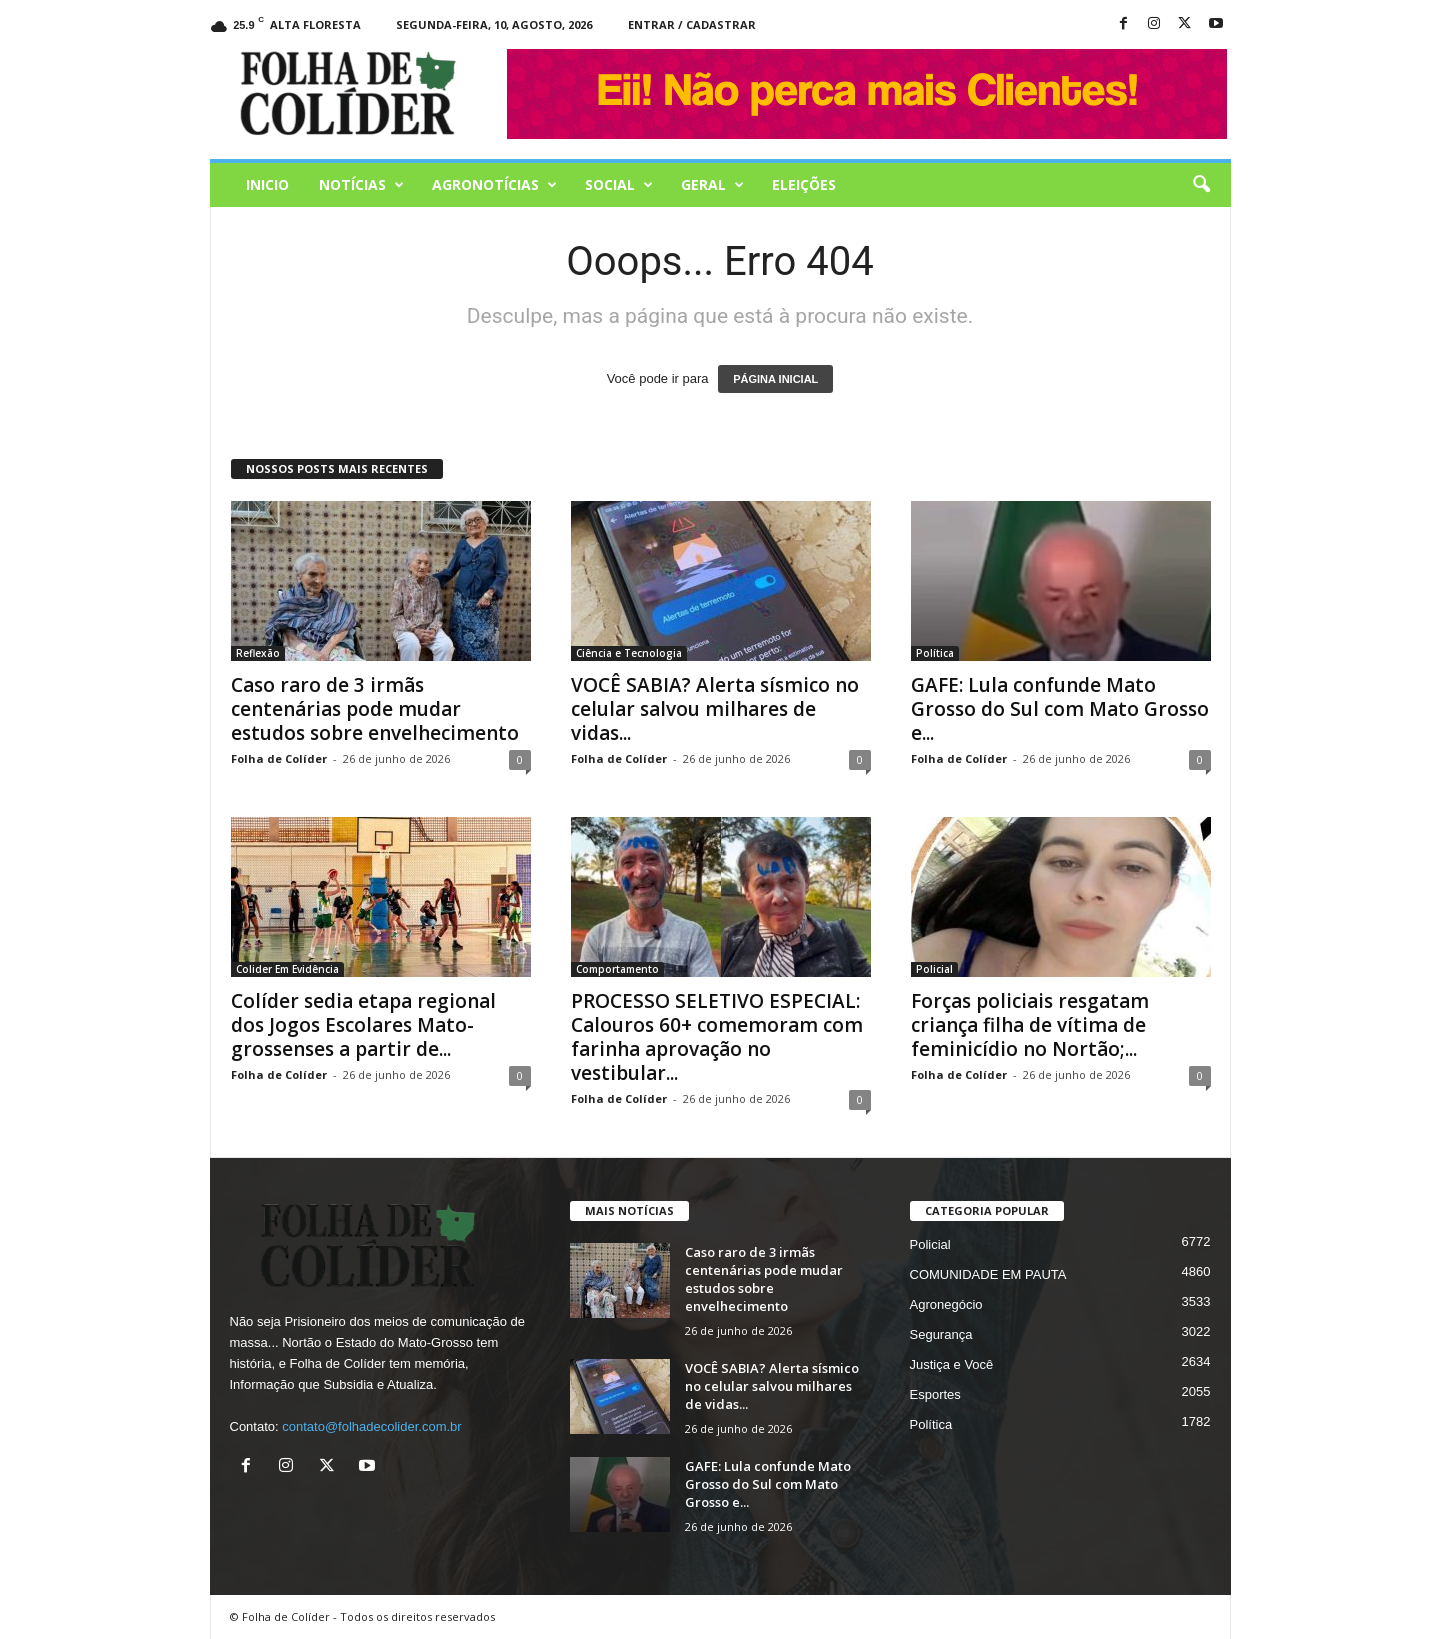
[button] (1201, 185)
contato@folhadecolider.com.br (371, 1426)
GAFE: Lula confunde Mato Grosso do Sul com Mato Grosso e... (1060, 709)
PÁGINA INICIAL (775, 379)
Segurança (941, 1334)
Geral (712, 185)
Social (619, 185)
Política (935, 653)
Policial (934, 969)
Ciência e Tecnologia (629, 653)
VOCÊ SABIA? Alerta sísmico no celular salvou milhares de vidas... (715, 709)
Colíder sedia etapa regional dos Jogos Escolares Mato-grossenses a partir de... (363, 1025)
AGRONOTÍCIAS (494, 185)
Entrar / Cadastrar (692, 24)
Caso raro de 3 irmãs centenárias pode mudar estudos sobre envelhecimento (375, 709)
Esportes (935, 1394)
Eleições (804, 184)
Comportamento (617, 969)
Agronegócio (946, 1304)
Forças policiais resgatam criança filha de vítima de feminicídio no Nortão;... (1030, 1025)
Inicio (267, 184)
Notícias (361, 185)
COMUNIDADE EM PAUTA (988, 1274)
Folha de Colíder (279, 758)
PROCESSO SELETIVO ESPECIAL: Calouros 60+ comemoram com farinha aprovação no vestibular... (717, 1037)
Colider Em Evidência (287, 969)
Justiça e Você (952, 1364)
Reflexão (258, 653)
